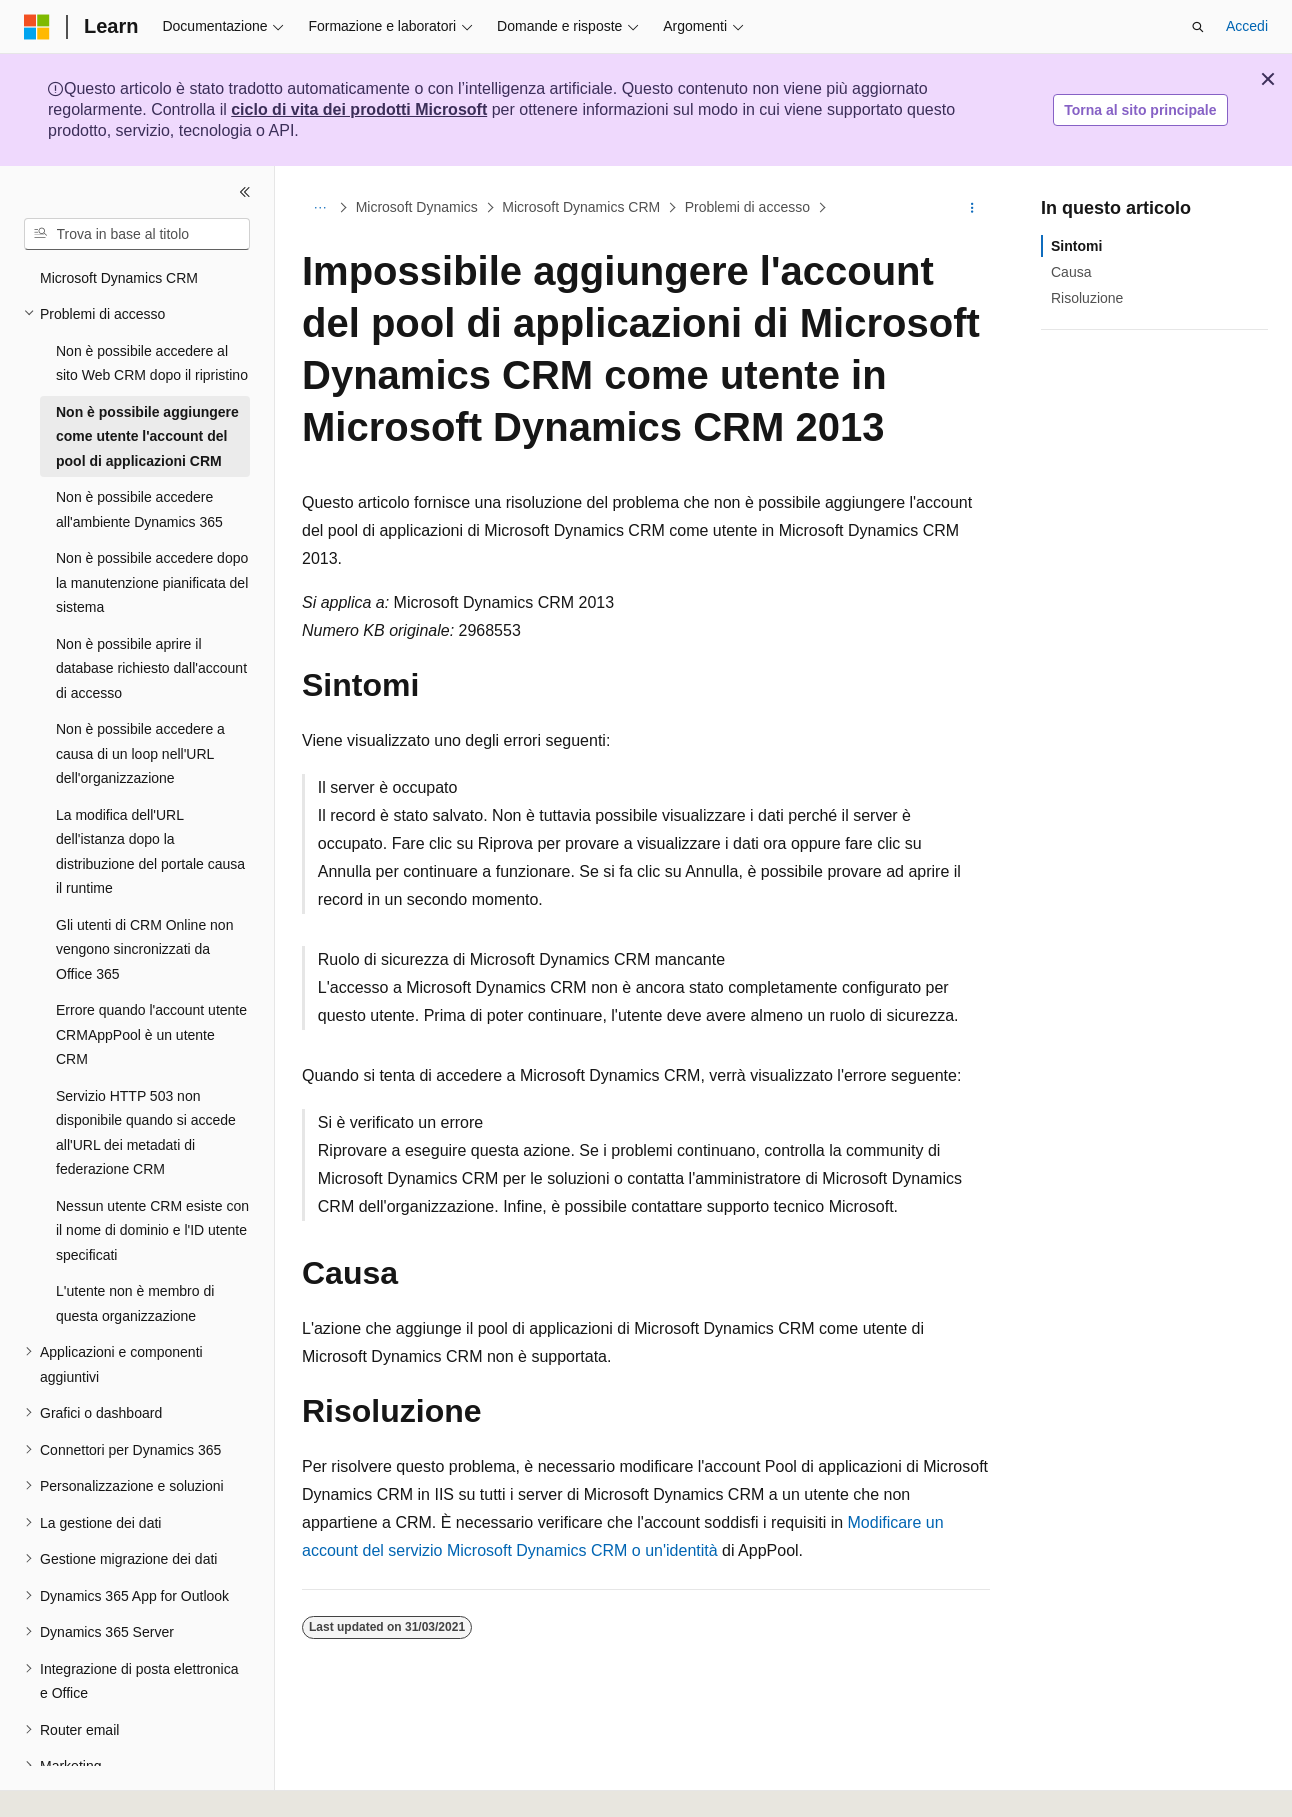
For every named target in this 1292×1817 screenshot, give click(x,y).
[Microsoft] (37, 27)
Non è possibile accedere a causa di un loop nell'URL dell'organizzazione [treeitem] (140, 753)
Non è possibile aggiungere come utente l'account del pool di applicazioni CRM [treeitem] (147, 436)
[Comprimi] (245, 192)
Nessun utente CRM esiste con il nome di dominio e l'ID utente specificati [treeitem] (152, 1230)
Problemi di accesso (747, 208)
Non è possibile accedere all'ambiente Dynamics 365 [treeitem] (139, 509)
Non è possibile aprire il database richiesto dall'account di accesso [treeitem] (151, 668)
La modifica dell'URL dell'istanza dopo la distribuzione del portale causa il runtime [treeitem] (150, 852)
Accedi (1247, 26)
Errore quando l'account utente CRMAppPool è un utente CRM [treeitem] (151, 1034)
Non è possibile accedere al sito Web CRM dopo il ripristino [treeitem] (152, 363)
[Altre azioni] (972, 208)
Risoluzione (1087, 298)
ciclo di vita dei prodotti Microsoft (359, 109)
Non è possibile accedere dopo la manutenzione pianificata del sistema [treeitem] (152, 582)
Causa (1071, 272)
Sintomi (1076, 246)
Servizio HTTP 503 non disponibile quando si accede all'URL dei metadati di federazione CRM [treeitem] (146, 1133)
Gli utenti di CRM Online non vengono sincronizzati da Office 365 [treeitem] (144, 949)
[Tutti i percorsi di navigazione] (319, 208)
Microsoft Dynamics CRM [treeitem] (119, 278)
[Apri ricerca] (1198, 27)
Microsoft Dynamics (417, 208)
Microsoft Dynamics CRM (581, 208)
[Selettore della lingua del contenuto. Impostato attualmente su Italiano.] (68, 1784)
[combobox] (137, 234)
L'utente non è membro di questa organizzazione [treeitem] (135, 1303)
